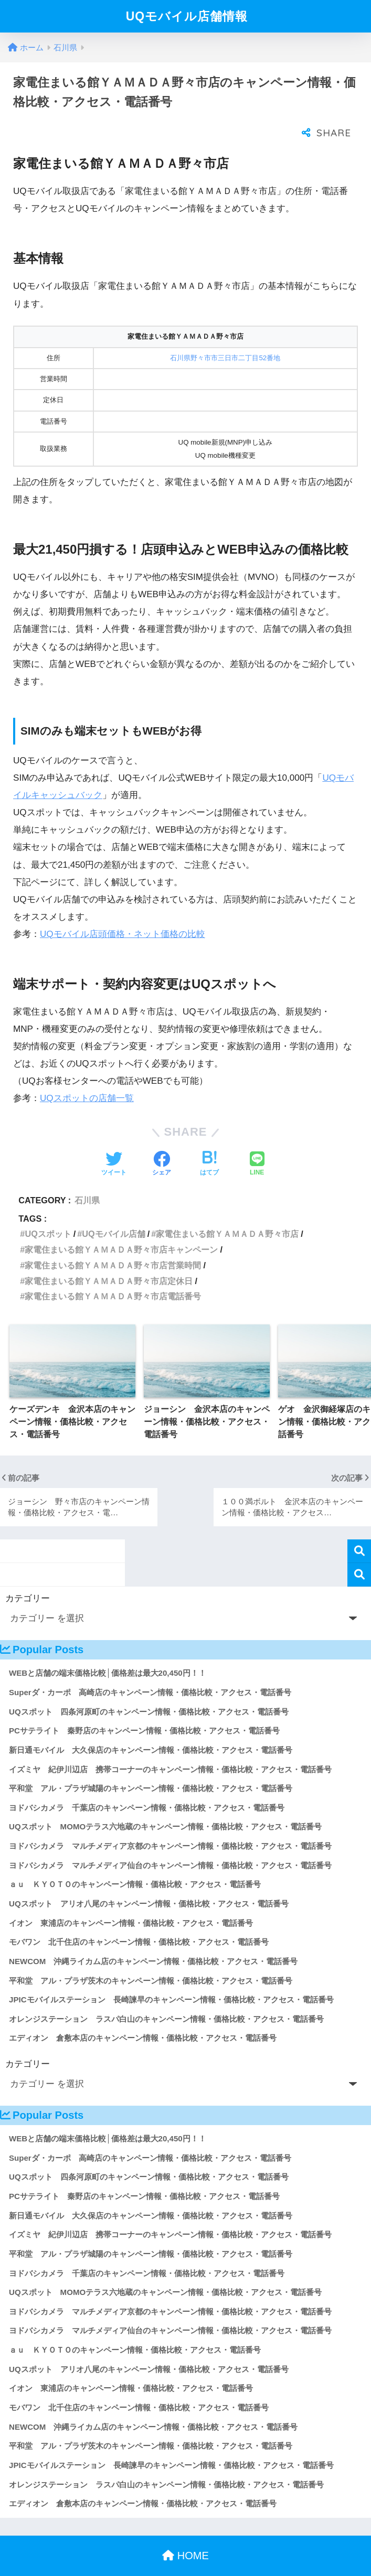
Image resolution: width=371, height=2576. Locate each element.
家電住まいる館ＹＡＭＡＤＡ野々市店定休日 (109, 1260)
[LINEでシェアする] (257, 1143)
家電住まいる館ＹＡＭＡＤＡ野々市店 (227, 1212)
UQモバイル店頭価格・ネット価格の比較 (122, 913)
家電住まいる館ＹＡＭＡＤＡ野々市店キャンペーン (121, 1228)
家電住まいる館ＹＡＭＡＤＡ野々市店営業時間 (113, 1244)
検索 (359, 1530)
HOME (185, 2534)
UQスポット (48, 1212)
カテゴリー (27, 1577)
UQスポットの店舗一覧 (87, 1077)
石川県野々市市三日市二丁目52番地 (225, 337)
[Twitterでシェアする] (113, 1143)
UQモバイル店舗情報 (187, 16)
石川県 (87, 1179)
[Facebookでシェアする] (161, 1143)
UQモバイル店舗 (113, 1212)
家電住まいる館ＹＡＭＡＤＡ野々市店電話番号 (113, 1275)
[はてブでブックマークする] (209, 1143)
